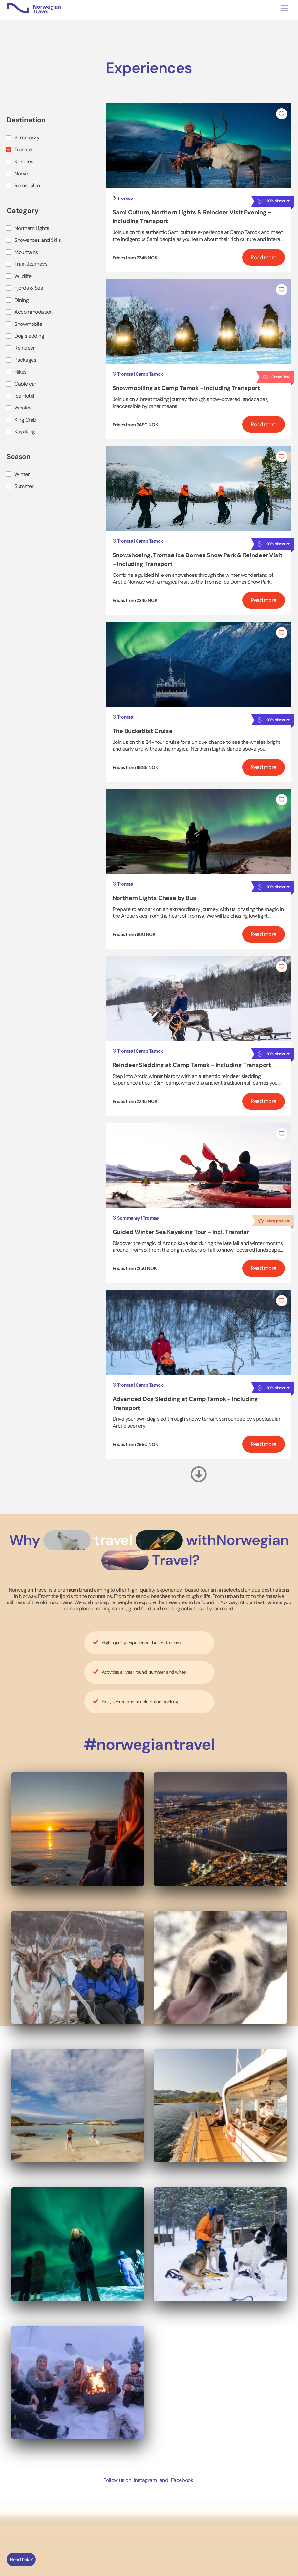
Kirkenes (23, 161)
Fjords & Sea (28, 288)
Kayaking (24, 432)
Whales (22, 408)
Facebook (182, 2480)
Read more (263, 257)
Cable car (25, 384)
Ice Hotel (24, 396)
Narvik (21, 173)
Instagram (145, 2480)
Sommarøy (26, 138)
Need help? (21, 2559)
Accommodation (33, 312)
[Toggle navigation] (284, 8)
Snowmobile (28, 324)
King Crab (25, 420)
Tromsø (23, 149)
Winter (22, 474)
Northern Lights (31, 228)
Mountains (26, 252)
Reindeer (24, 348)
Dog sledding (29, 336)
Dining (21, 300)
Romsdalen (27, 185)
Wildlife (22, 276)
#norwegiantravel (149, 1744)
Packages (25, 360)
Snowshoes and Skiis (37, 240)
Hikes (20, 372)
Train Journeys (30, 264)
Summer (23, 486)
